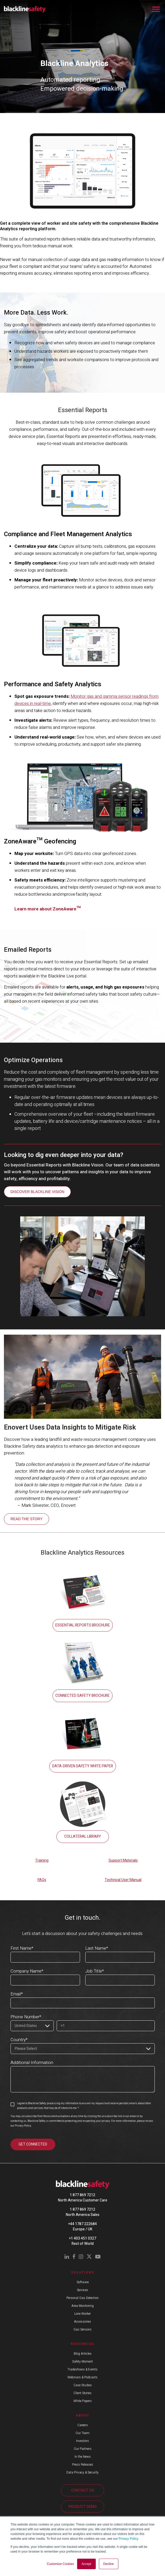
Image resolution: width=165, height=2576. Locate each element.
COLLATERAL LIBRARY (82, 1836)
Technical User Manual (123, 1880)
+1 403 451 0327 (82, 2238)
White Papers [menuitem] (82, 2401)
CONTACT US (82, 2490)
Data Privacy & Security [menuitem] (82, 2472)
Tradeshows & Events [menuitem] (82, 2369)
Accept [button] (86, 2564)
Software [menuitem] (83, 2282)
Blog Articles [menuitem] (83, 2353)
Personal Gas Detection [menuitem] (82, 2298)
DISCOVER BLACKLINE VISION (37, 1192)
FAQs (42, 1880)
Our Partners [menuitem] (83, 2448)
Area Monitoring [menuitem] (82, 2305)
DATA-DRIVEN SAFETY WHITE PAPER (82, 1766)
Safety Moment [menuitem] (82, 2361)
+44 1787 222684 (82, 2224)
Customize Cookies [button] (60, 2564)
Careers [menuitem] (82, 2425)
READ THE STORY (26, 1519)
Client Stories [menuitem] (82, 2393)
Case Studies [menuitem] (82, 2385)
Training (42, 1860)
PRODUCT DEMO (82, 2507)
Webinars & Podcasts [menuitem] (82, 2377)
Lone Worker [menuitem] (82, 2313)
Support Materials (123, 1860)
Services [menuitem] (82, 2290)
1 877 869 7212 (82, 2195)
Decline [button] (108, 2564)
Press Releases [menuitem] (82, 2464)
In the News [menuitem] (82, 2456)
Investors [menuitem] (82, 2441)
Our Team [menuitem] (82, 2433)
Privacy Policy (128, 2539)
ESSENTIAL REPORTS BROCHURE (82, 1625)
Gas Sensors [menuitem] (82, 2329)
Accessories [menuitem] (82, 2321)
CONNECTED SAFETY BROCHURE (82, 1695)
